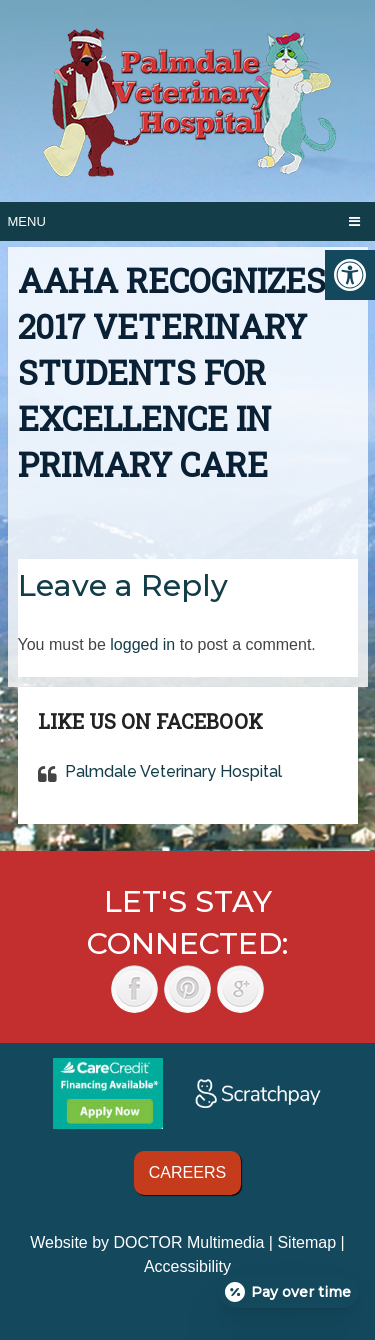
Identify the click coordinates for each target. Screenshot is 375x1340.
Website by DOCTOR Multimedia (147, 1242)
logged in (142, 644)
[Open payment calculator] (289, 1292)
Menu (27, 221)
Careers (187, 1172)
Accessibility (187, 1266)
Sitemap (306, 1242)
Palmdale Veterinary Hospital (173, 771)
